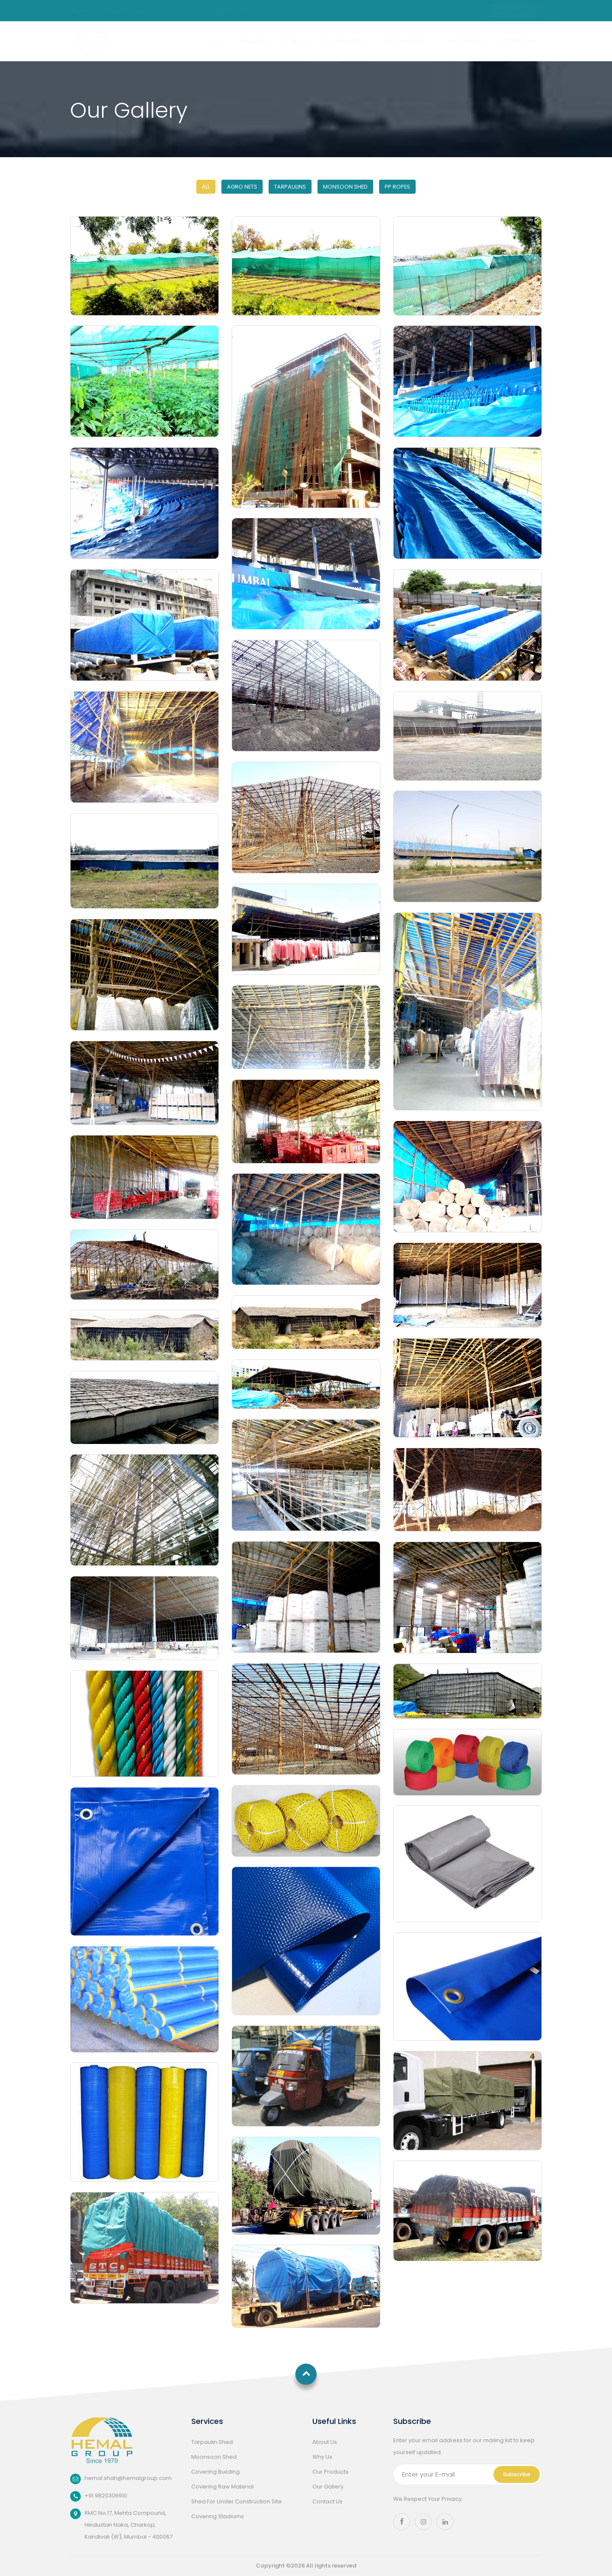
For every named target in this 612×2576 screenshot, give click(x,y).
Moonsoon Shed (214, 2457)
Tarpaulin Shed (212, 2442)
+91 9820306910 (106, 2495)
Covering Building (215, 2472)
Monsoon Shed (345, 186)
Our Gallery (464, 40)
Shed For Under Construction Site (236, 2501)
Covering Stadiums (217, 2516)
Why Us (295, 40)
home (214, 40)
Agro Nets (242, 186)
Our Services (344, 40)
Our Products (406, 40)
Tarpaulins (290, 186)
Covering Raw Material (222, 2487)
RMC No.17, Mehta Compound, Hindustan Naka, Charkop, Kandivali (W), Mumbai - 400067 (127, 2525)
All (206, 186)
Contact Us (517, 40)
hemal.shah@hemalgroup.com (121, 10)
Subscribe (516, 2474)
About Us (253, 40)
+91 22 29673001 (222, 10)
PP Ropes (397, 186)
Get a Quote (516, 11)
